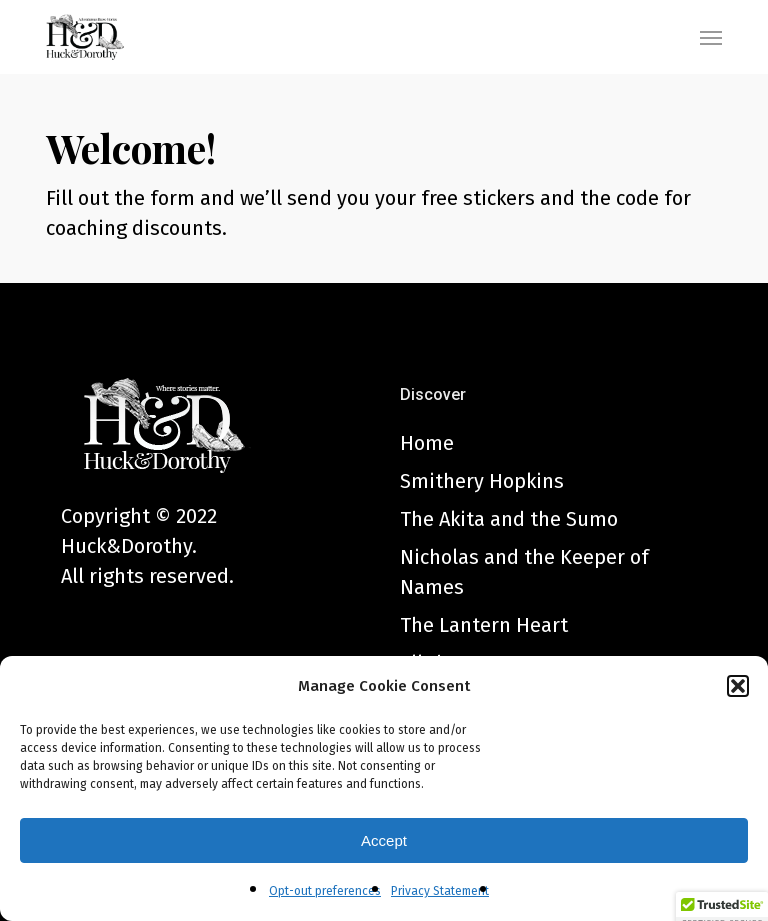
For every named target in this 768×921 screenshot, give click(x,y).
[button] (738, 686)
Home (427, 443)
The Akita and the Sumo (509, 519)
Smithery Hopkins (482, 481)
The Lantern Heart (484, 625)
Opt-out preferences (325, 891)
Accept (384, 840)
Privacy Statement (440, 891)
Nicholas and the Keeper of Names (524, 572)
